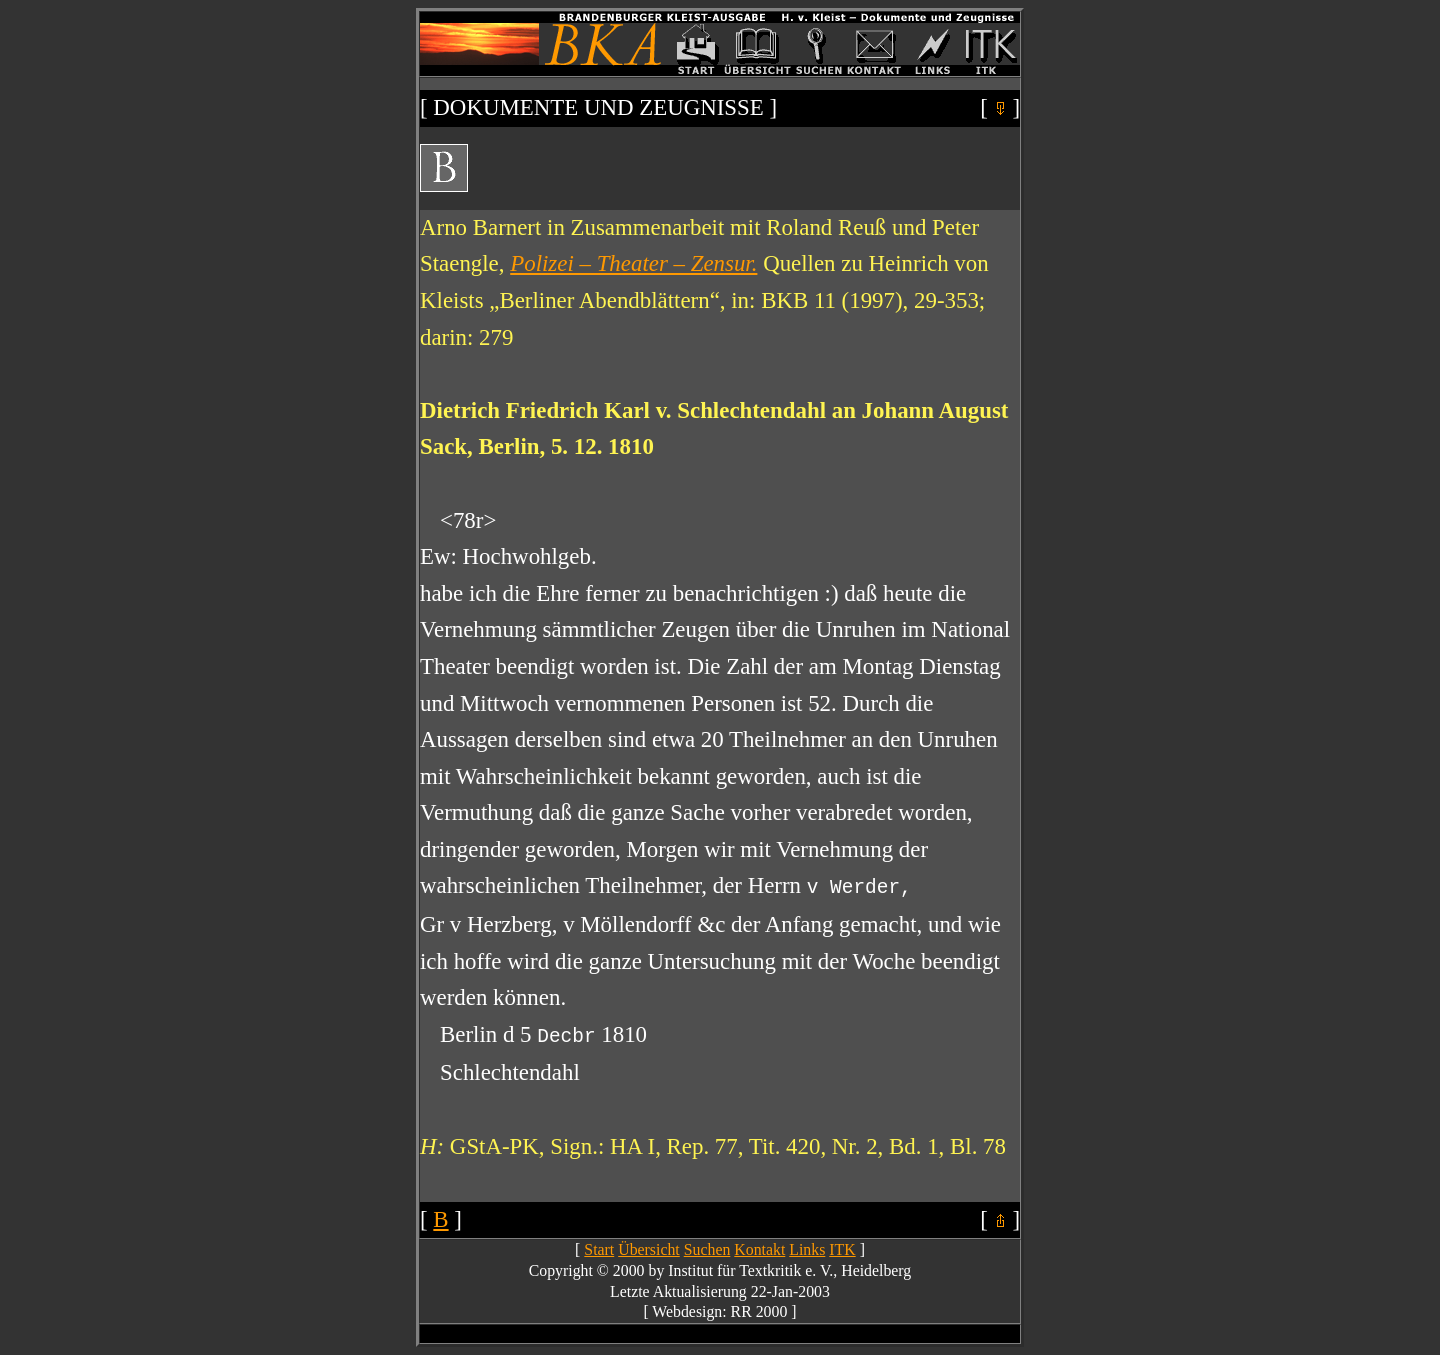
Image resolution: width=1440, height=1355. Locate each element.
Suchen (707, 1249)
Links (807, 1249)
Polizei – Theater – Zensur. (633, 263)
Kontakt (759, 1249)
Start (599, 1249)
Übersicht (649, 1249)
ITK (842, 1249)
